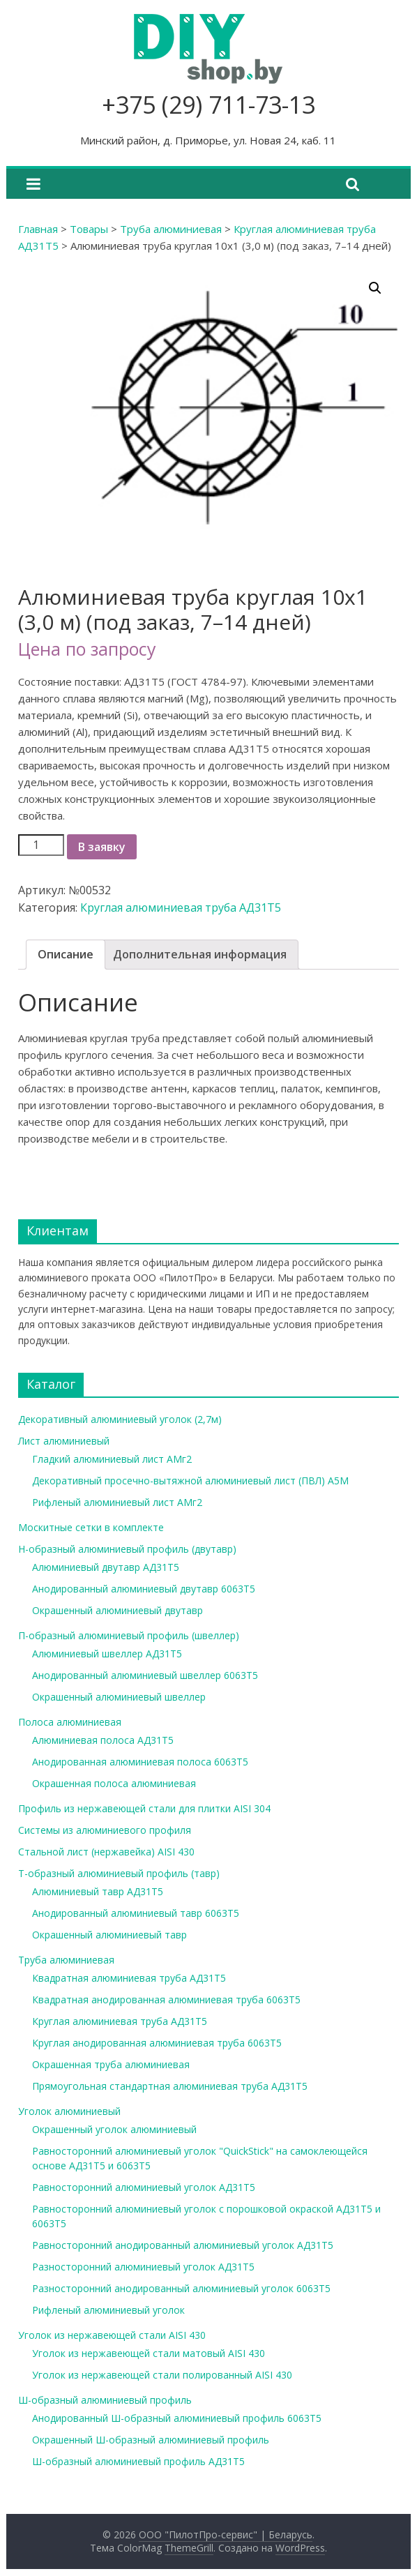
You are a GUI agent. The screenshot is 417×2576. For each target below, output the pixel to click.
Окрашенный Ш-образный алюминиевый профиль (150, 2439)
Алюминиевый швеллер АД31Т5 (107, 1653)
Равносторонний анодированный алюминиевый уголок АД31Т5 (182, 2245)
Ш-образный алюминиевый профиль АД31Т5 (138, 2461)
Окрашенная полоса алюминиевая (114, 1783)
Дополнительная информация (200, 954)
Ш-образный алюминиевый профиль (105, 2399)
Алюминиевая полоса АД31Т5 (103, 1740)
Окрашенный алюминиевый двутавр (117, 1610)
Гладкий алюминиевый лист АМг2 (112, 1459)
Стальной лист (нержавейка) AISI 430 (106, 1851)
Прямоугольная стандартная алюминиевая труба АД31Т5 (170, 2086)
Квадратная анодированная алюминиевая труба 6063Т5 (166, 1999)
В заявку (102, 846)
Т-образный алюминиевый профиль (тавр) (119, 1873)
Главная (38, 229)
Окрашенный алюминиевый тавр (109, 1934)
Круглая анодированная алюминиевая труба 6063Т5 (157, 2042)
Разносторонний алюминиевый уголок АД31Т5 (143, 2266)
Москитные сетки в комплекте (91, 1527)
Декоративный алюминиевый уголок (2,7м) (120, 1419)
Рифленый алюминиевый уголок (108, 2310)
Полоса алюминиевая (69, 1721)
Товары (89, 229)
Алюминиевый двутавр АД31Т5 (105, 1567)
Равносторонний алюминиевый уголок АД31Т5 (143, 2187)
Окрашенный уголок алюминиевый (114, 2129)
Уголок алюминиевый (69, 2111)
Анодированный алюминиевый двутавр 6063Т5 (143, 1588)
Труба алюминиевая (171, 229)
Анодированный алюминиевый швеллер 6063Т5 (145, 1675)
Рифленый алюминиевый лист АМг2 (117, 1502)
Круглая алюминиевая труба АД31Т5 (180, 907)
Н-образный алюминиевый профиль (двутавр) (127, 1549)
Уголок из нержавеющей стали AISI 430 (112, 2335)
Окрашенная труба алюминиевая (111, 2064)
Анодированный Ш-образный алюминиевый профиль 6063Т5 (176, 2418)
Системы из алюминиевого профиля (104, 1830)
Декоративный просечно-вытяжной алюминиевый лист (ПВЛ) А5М (190, 1480)
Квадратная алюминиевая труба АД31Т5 (129, 1977)
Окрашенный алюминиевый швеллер (119, 1696)
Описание (65, 954)
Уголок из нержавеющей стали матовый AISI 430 (148, 2353)
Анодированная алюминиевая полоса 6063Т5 (140, 1761)
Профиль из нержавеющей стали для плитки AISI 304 (144, 1808)
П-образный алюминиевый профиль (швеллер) (128, 1635)
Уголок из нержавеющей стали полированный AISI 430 (162, 2374)
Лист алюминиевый (63, 1440)
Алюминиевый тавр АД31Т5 (97, 1891)
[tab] (65, 955)
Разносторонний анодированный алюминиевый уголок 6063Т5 (181, 2288)
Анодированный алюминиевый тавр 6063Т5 (135, 1913)
